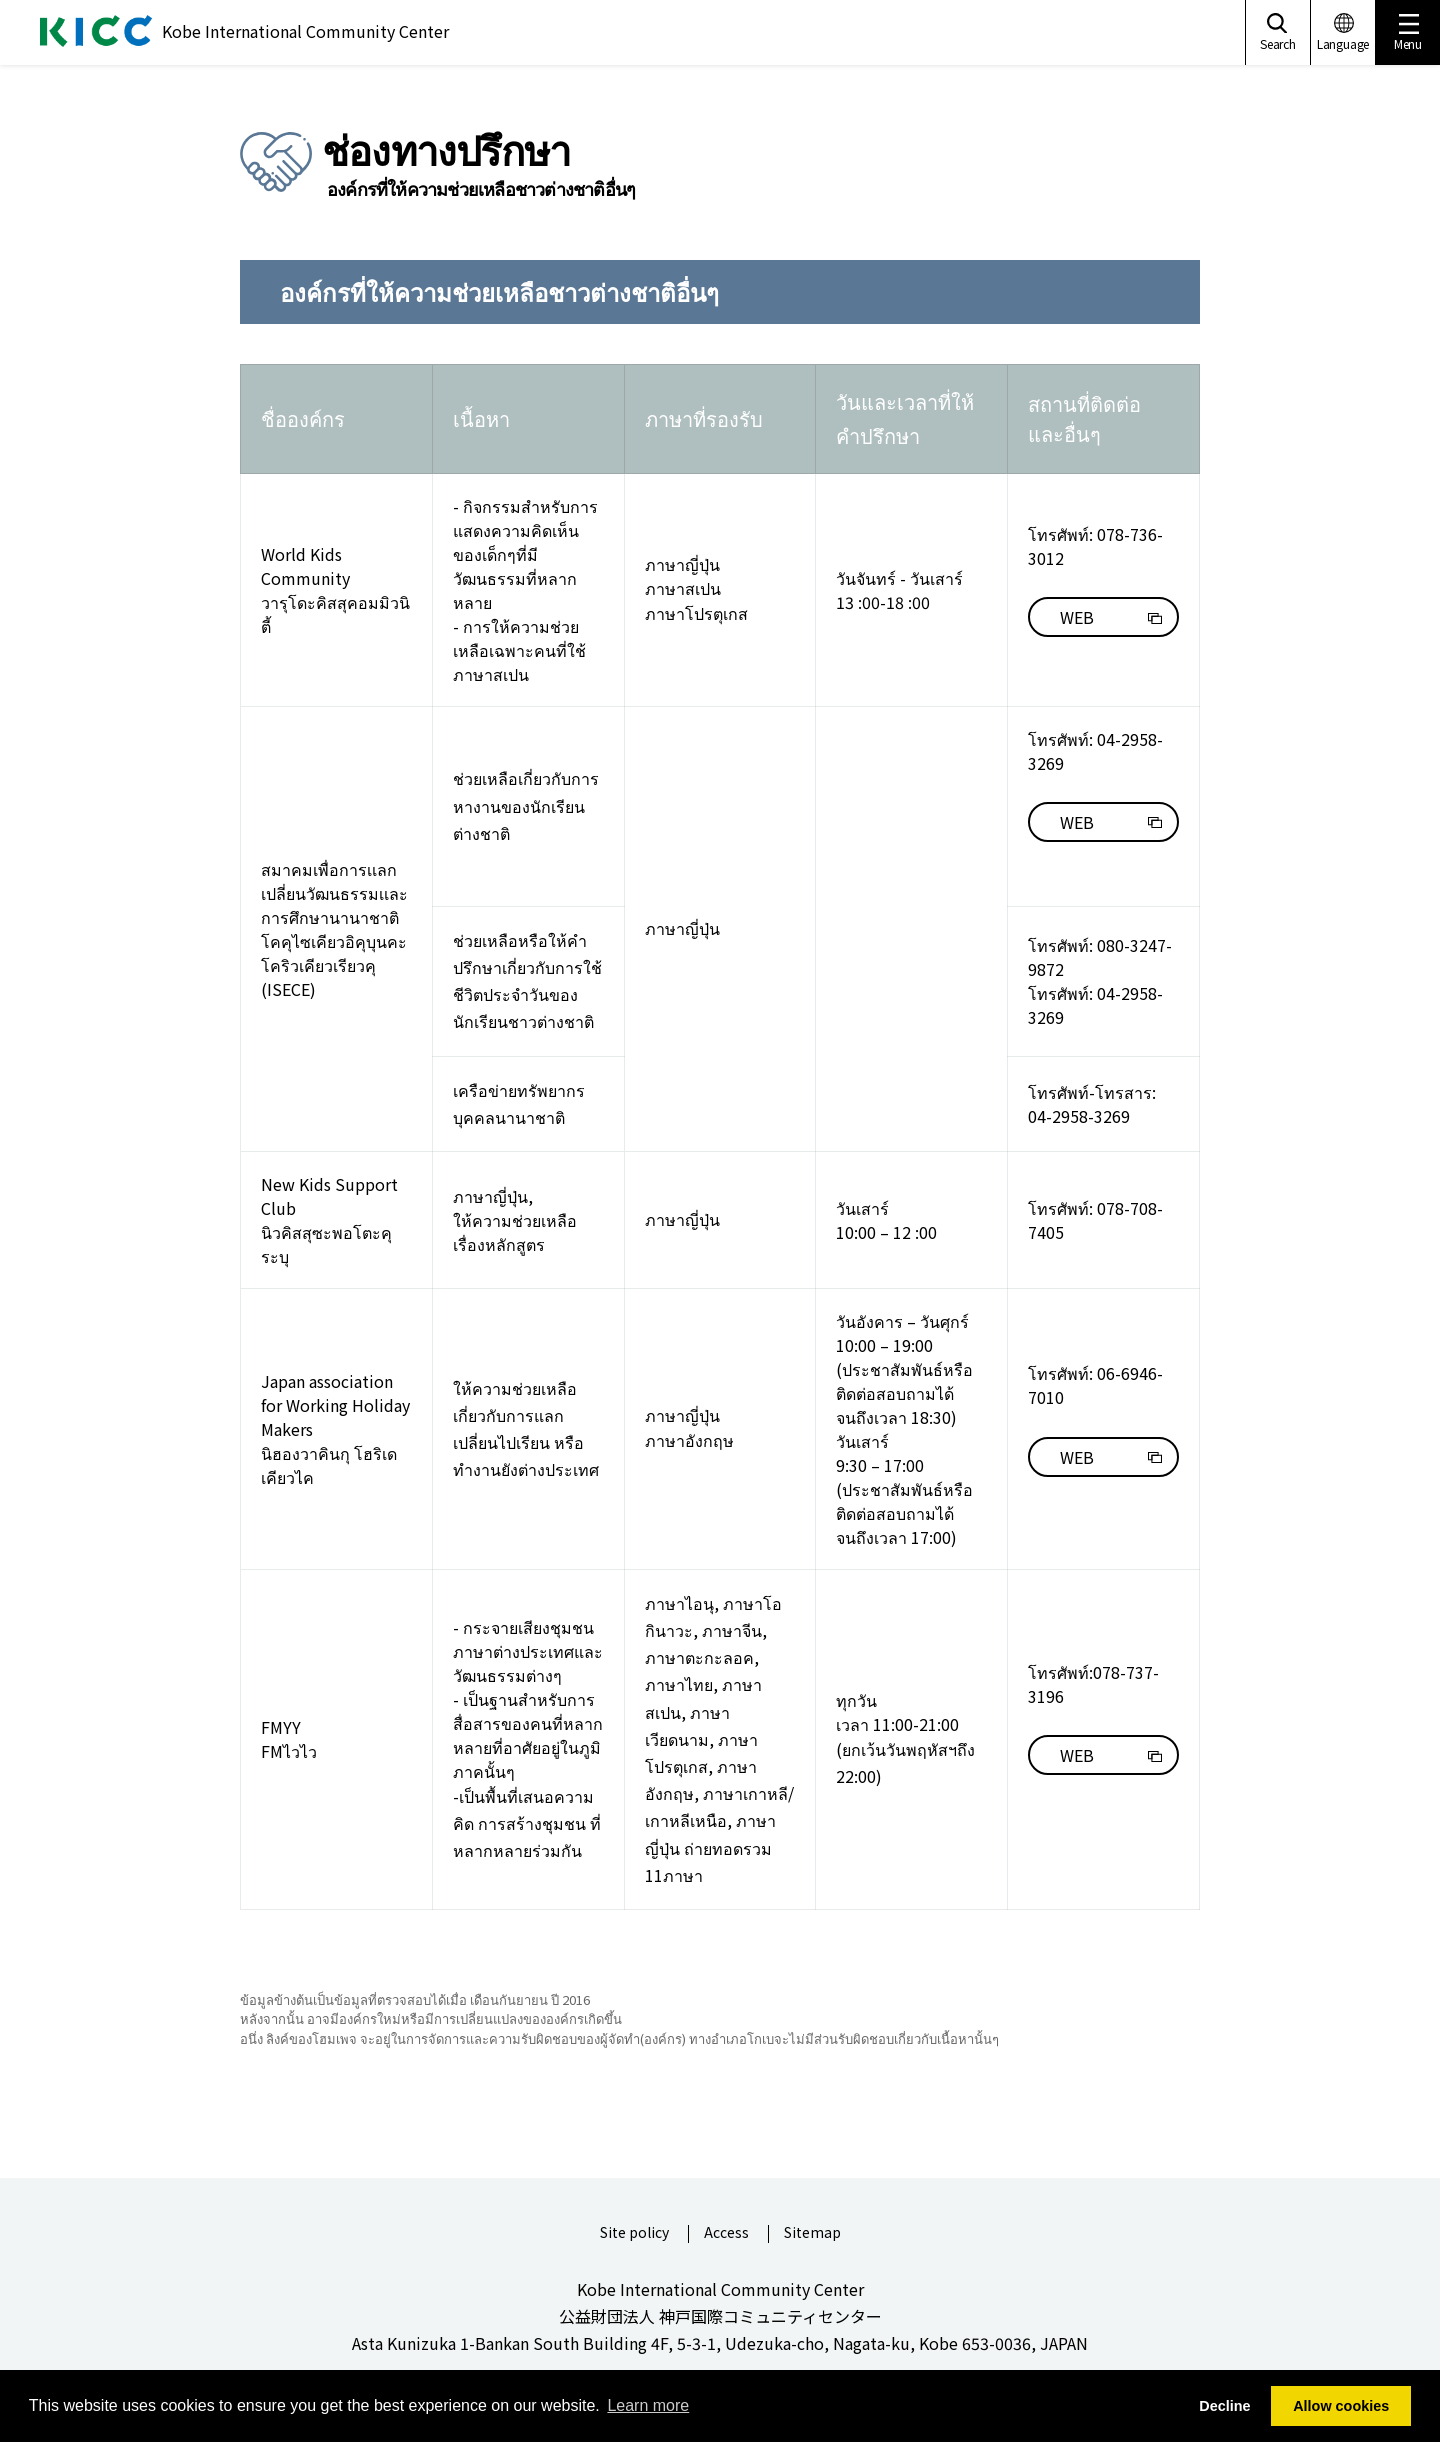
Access (726, 2233)
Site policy (634, 2233)
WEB (1077, 617)
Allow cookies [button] (1341, 2406)
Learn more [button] (648, 2405)
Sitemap (812, 2233)
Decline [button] (1224, 2406)
